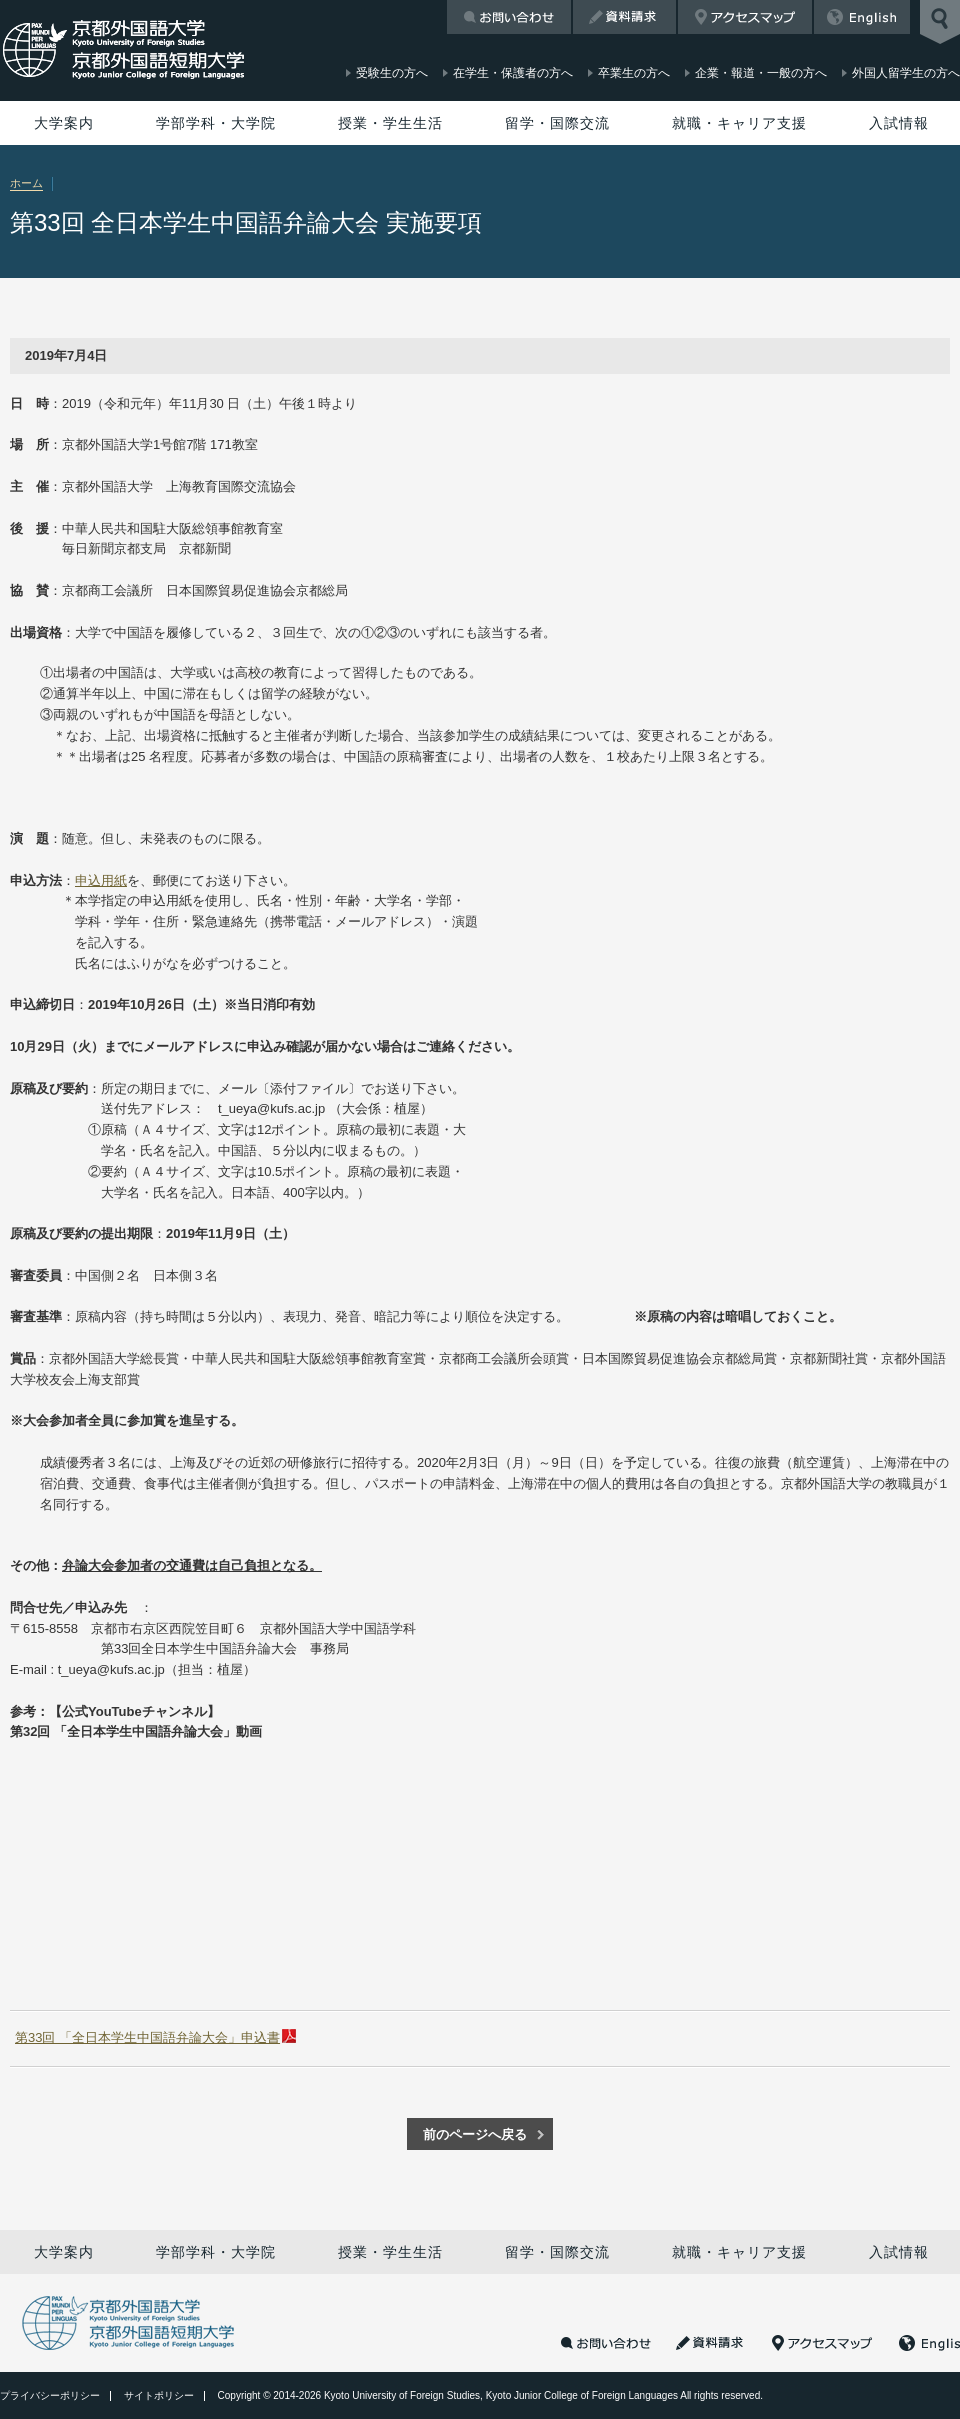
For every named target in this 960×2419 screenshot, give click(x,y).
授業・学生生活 (390, 123)
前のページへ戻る (475, 2134)
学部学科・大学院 (216, 123)
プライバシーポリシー (50, 2395)
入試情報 (899, 123)
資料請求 (624, 17)
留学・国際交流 (557, 123)
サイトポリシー (159, 2395)
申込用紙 (101, 880)
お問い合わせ (509, 17)
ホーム (26, 183)
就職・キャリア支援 (739, 123)
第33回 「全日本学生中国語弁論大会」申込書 (147, 2037)
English (862, 17)
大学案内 (64, 123)
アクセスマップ (745, 17)
